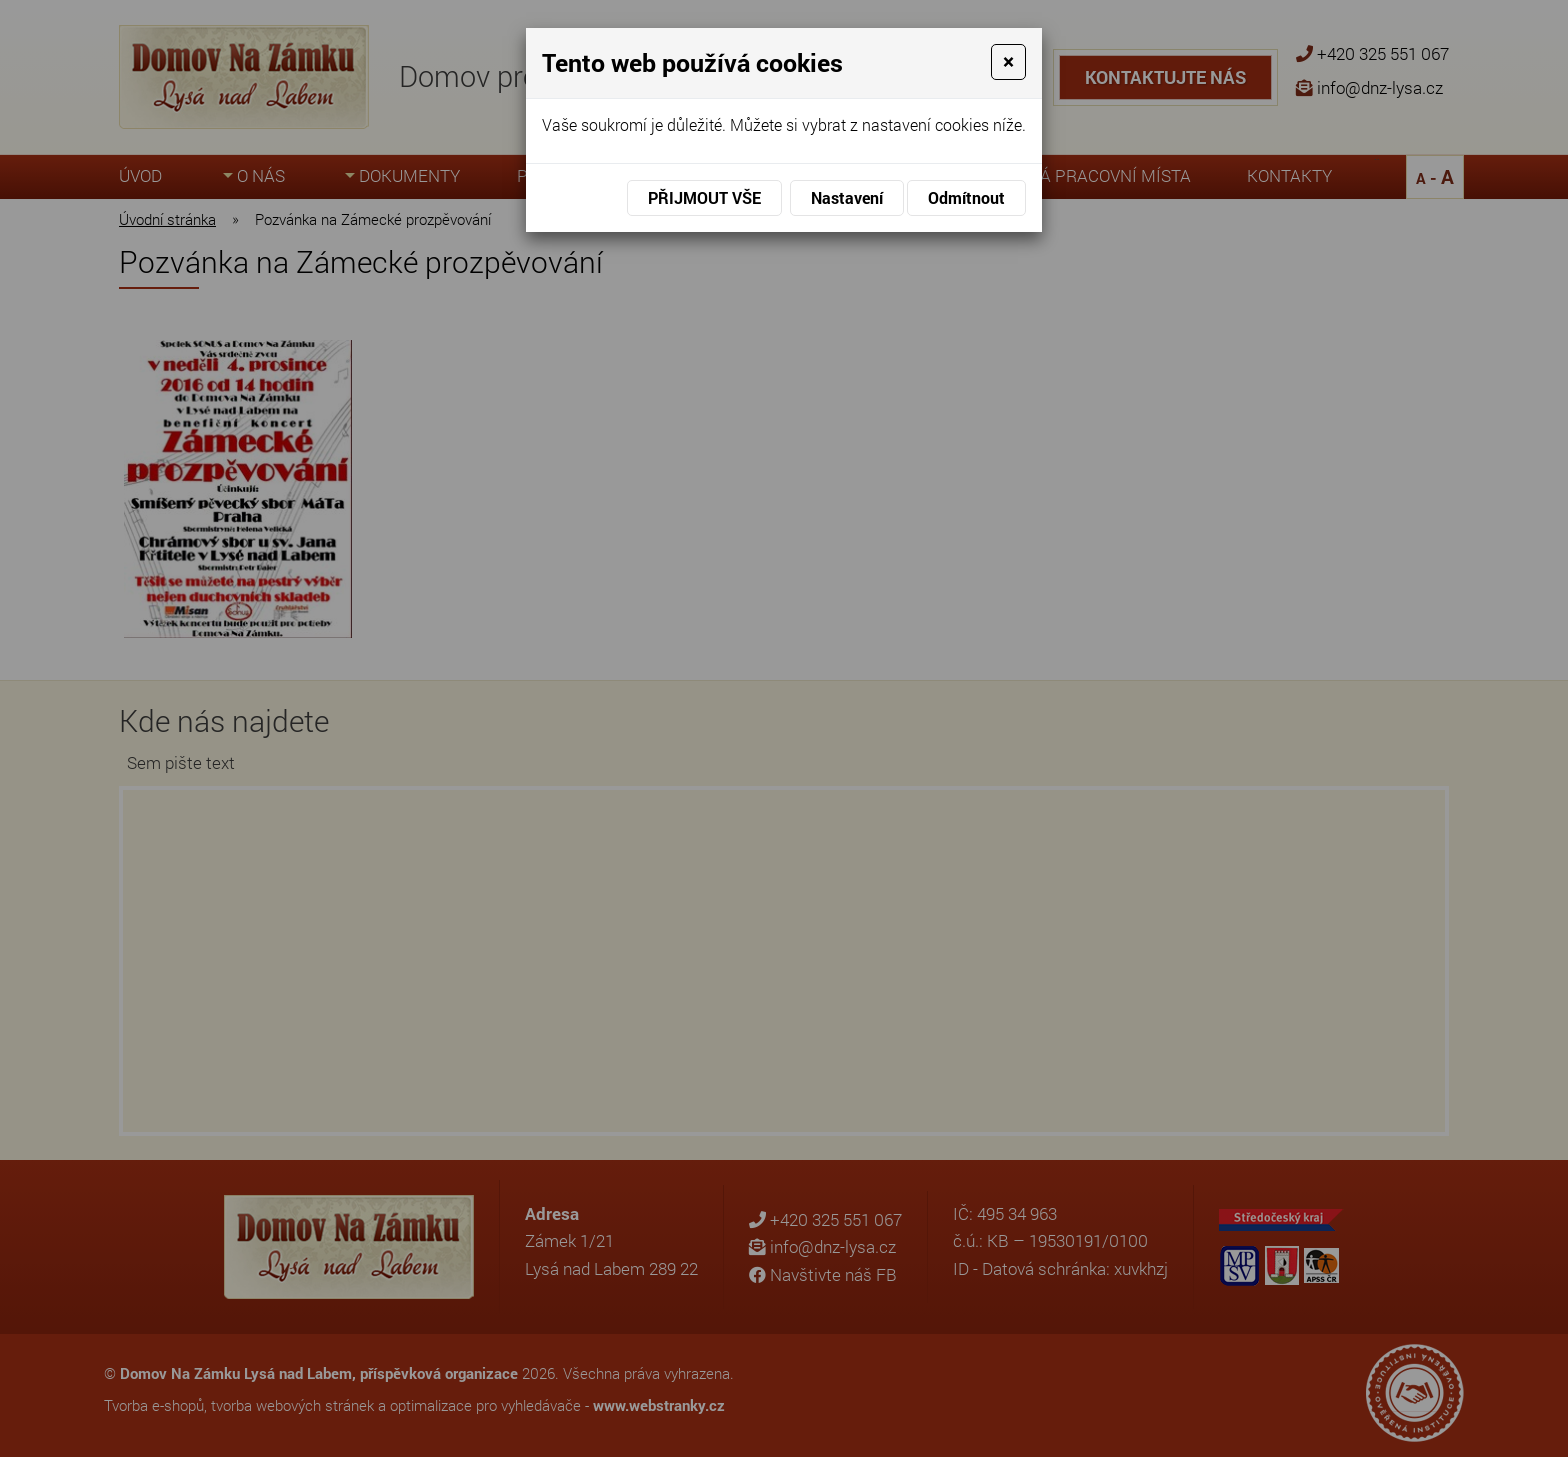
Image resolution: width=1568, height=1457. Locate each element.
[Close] (1008, 62)
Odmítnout (966, 197)
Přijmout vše (704, 197)
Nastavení (847, 197)
